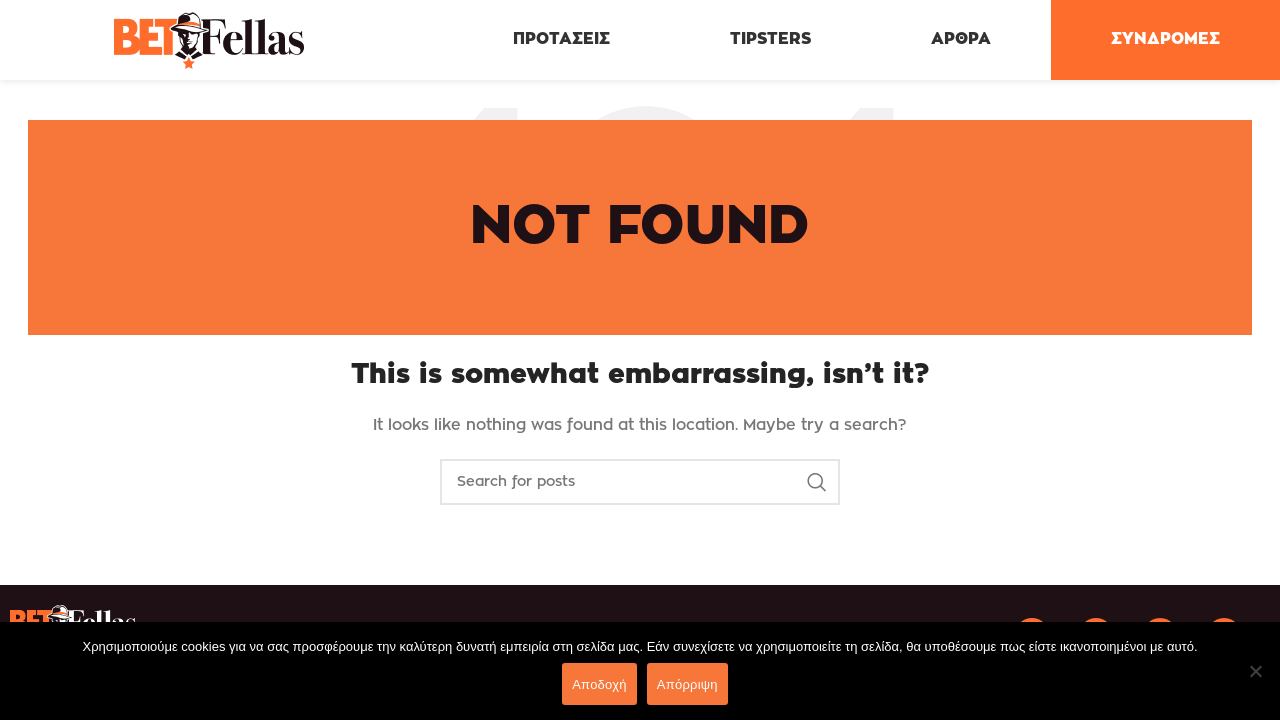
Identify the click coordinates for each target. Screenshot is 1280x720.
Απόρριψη (687, 684)
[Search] (640, 482)
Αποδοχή (599, 684)
